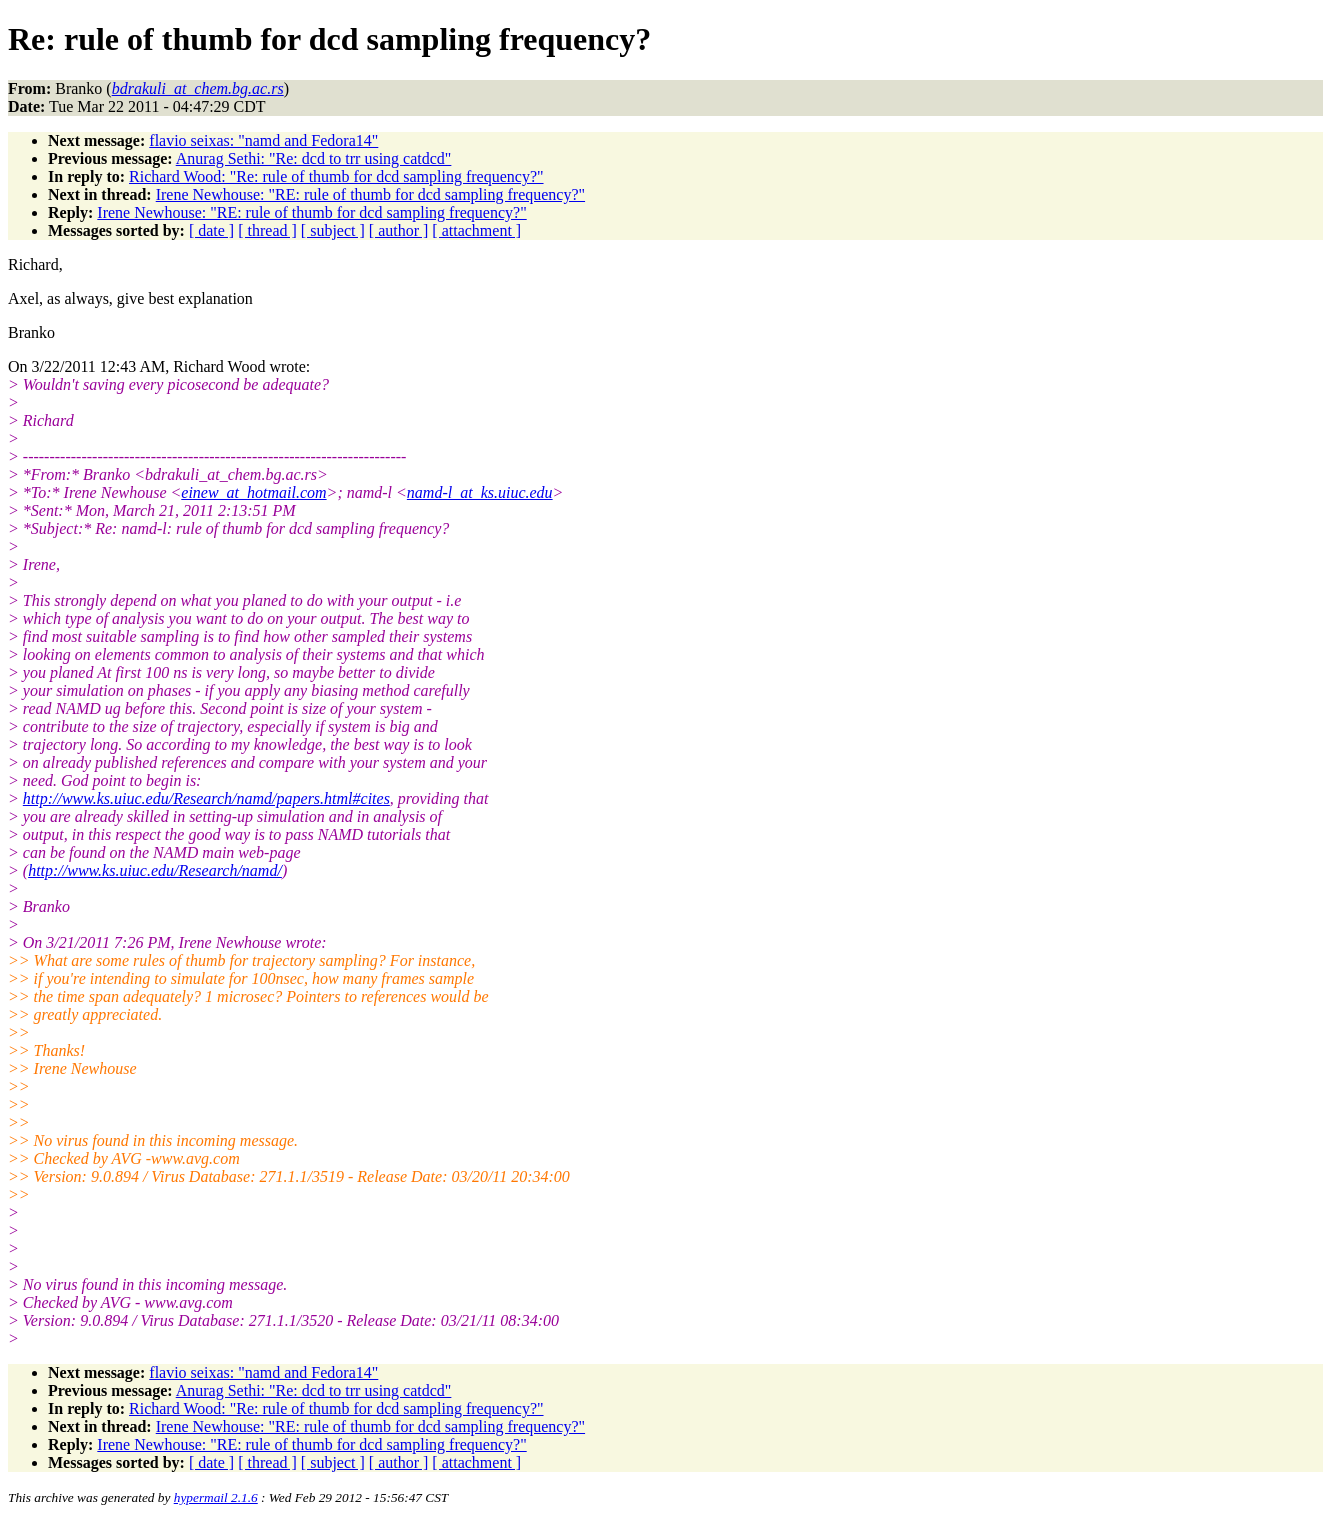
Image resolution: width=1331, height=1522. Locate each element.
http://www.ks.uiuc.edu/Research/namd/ (155, 870)
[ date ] (211, 230)
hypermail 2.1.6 (216, 1497)
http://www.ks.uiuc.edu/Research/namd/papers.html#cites (206, 798)
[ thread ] (267, 230)
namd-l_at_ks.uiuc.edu (480, 492)
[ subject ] (333, 230)
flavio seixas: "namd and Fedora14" (263, 140)
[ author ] (399, 230)
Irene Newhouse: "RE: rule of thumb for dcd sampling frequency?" (370, 194)
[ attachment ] (476, 230)
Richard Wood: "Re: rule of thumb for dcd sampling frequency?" (336, 176)
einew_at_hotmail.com (253, 492)
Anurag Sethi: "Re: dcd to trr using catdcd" (314, 158)
